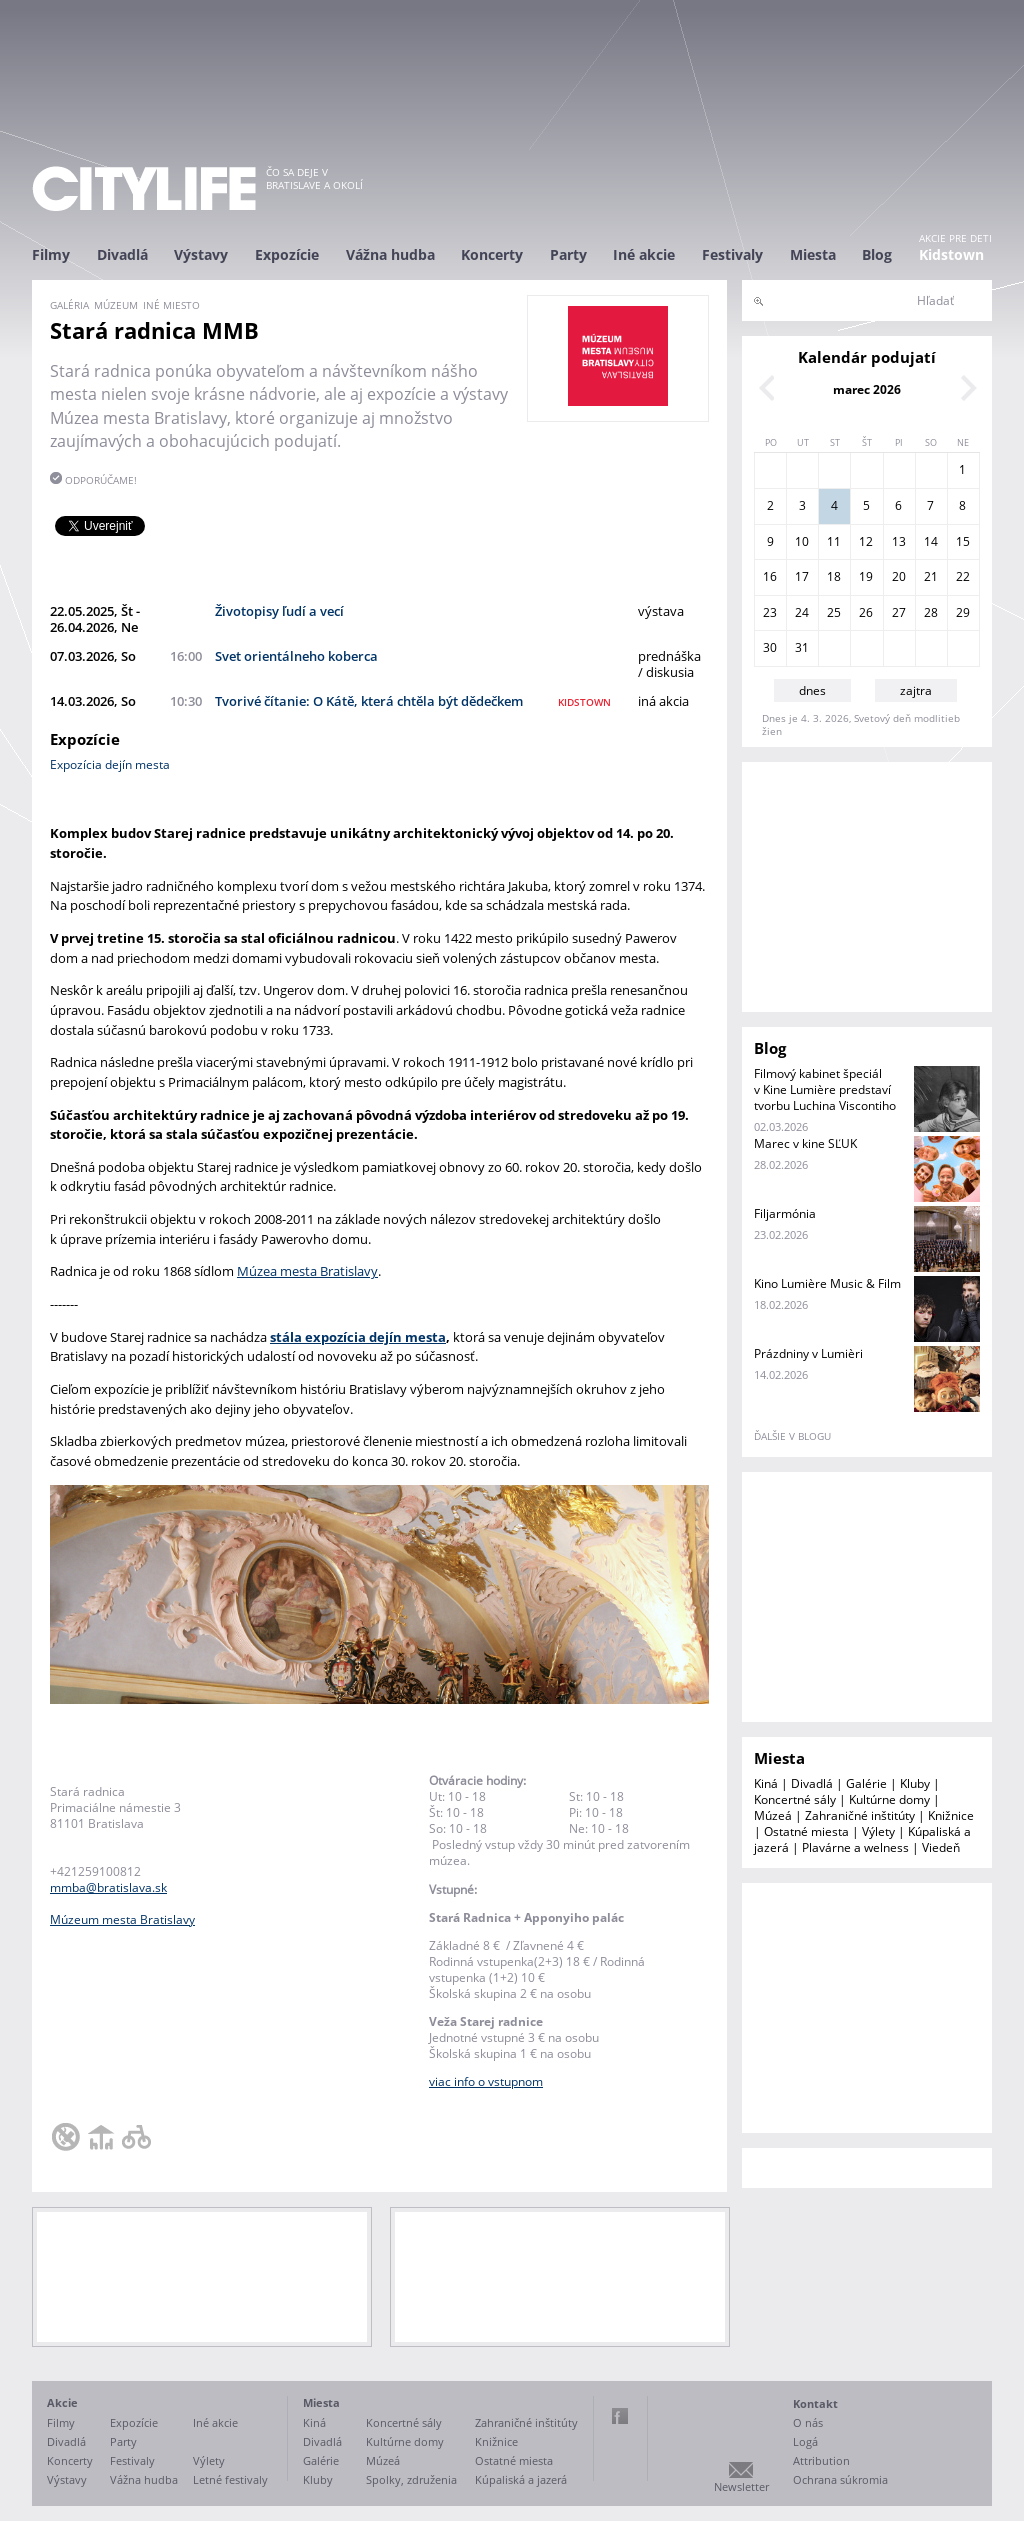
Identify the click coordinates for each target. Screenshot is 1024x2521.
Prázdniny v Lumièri (808, 1353)
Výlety (878, 1831)
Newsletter (741, 2486)
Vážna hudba (390, 254)
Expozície (287, 254)
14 (931, 541)
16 (770, 576)
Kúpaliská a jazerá (521, 2479)
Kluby (915, 1783)
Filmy (51, 254)
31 (802, 647)
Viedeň (941, 1847)
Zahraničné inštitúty (860, 1815)
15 (963, 541)
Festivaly (732, 254)
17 (802, 576)
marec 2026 (867, 389)
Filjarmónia (785, 1213)
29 (963, 612)
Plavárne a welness (855, 1847)
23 (770, 612)
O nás (808, 2422)
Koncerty (492, 254)
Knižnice (951, 1815)
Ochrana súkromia (840, 2479)
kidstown (584, 702)
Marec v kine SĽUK (805, 1143)
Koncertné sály (795, 1799)
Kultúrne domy (889, 1799)
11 (834, 541)
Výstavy (201, 254)
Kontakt (815, 2403)
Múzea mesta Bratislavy (307, 1271)
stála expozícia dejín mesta (358, 1337)
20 (899, 576)
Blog (877, 254)
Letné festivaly (230, 2479)
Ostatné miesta (806, 1831)
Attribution (821, 2460)
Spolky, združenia (411, 2479)
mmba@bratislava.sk (108, 1887)
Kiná (766, 1783)
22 (963, 576)
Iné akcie (644, 254)
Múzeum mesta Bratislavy (122, 1919)
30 (770, 647)
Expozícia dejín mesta (110, 764)
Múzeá (773, 1815)
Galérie (866, 1783)
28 (931, 612)
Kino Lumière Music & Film (827, 1283)
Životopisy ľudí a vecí (279, 611)
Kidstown (951, 254)
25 (834, 612)
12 (866, 541)
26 (866, 612)
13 (899, 541)
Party (568, 254)
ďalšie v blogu (792, 1436)
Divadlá (122, 254)
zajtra (916, 690)
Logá (805, 2441)
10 (802, 541)
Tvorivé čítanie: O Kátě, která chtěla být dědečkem (369, 701)
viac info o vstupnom (486, 2081)
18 (834, 576)
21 (931, 576)
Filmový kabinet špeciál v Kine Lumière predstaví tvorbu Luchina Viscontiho (825, 1089)
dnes (812, 690)
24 (802, 612)
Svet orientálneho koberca (296, 656)
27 (899, 612)
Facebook (620, 2416)
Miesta (813, 254)
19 (866, 576)
